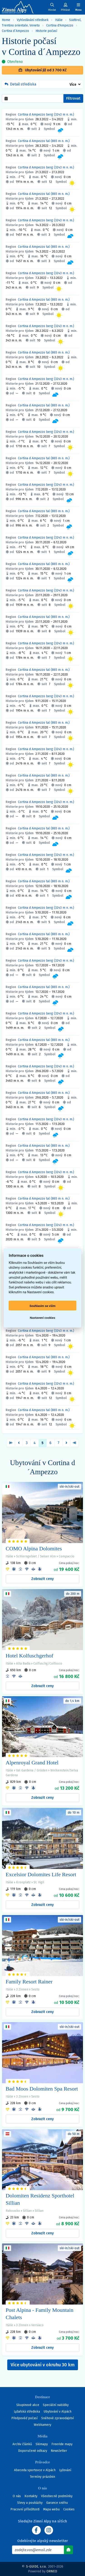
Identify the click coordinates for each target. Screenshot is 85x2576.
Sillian (27, 2211)
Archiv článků (22, 2444)
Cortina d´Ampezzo (15, 31)
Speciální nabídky (56, 2405)
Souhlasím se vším (42, 1305)
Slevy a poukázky (30, 2503)
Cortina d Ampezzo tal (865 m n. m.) (44, 141)
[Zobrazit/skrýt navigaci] (78, 7)
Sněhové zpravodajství (57, 2418)
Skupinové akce (27, 2405)
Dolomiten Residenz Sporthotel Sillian (40, 2199)
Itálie (59, 20)
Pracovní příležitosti (24, 2509)
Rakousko (13, 2211)
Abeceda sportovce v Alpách (35, 2470)
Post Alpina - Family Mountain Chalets (39, 2313)
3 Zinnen (22, 1989)
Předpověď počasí (24, 2418)
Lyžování (65, 2470)
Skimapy (42, 2444)
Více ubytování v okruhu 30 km (44, 2366)
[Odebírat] (68, 2549)
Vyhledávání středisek (33, 20)
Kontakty (30, 2496)
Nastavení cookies (42, 1317)
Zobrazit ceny (42, 1579)
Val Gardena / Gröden (31, 1770)
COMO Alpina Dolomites (34, 1548)
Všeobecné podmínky (57, 2496)
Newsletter (59, 2451)
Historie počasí (46, 31)
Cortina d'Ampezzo (59, 25)
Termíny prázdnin (42, 2477)
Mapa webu (51, 2509)
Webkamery (42, 2425)
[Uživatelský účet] (52, 7)
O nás (17, 2496)
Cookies (69, 2509)
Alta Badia (23, 1663)
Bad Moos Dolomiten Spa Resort (42, 2089)
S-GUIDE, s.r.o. (36, 2566)
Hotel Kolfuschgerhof (29, 1656)
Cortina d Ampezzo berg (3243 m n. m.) (46, 114)
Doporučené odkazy (32, 2451)
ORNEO (51, 2571)
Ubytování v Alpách (57, 2411)
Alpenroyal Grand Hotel (32, 1763)
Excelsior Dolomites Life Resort (41, 1874)
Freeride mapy (62, 2444)
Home (6, 20)
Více (73, 84)
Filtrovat (73, 98)
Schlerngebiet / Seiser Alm (36, 1556)
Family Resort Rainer (29, 1982)
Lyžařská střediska (27, 2411)
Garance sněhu (57, 2503)
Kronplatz (23, 1882)
